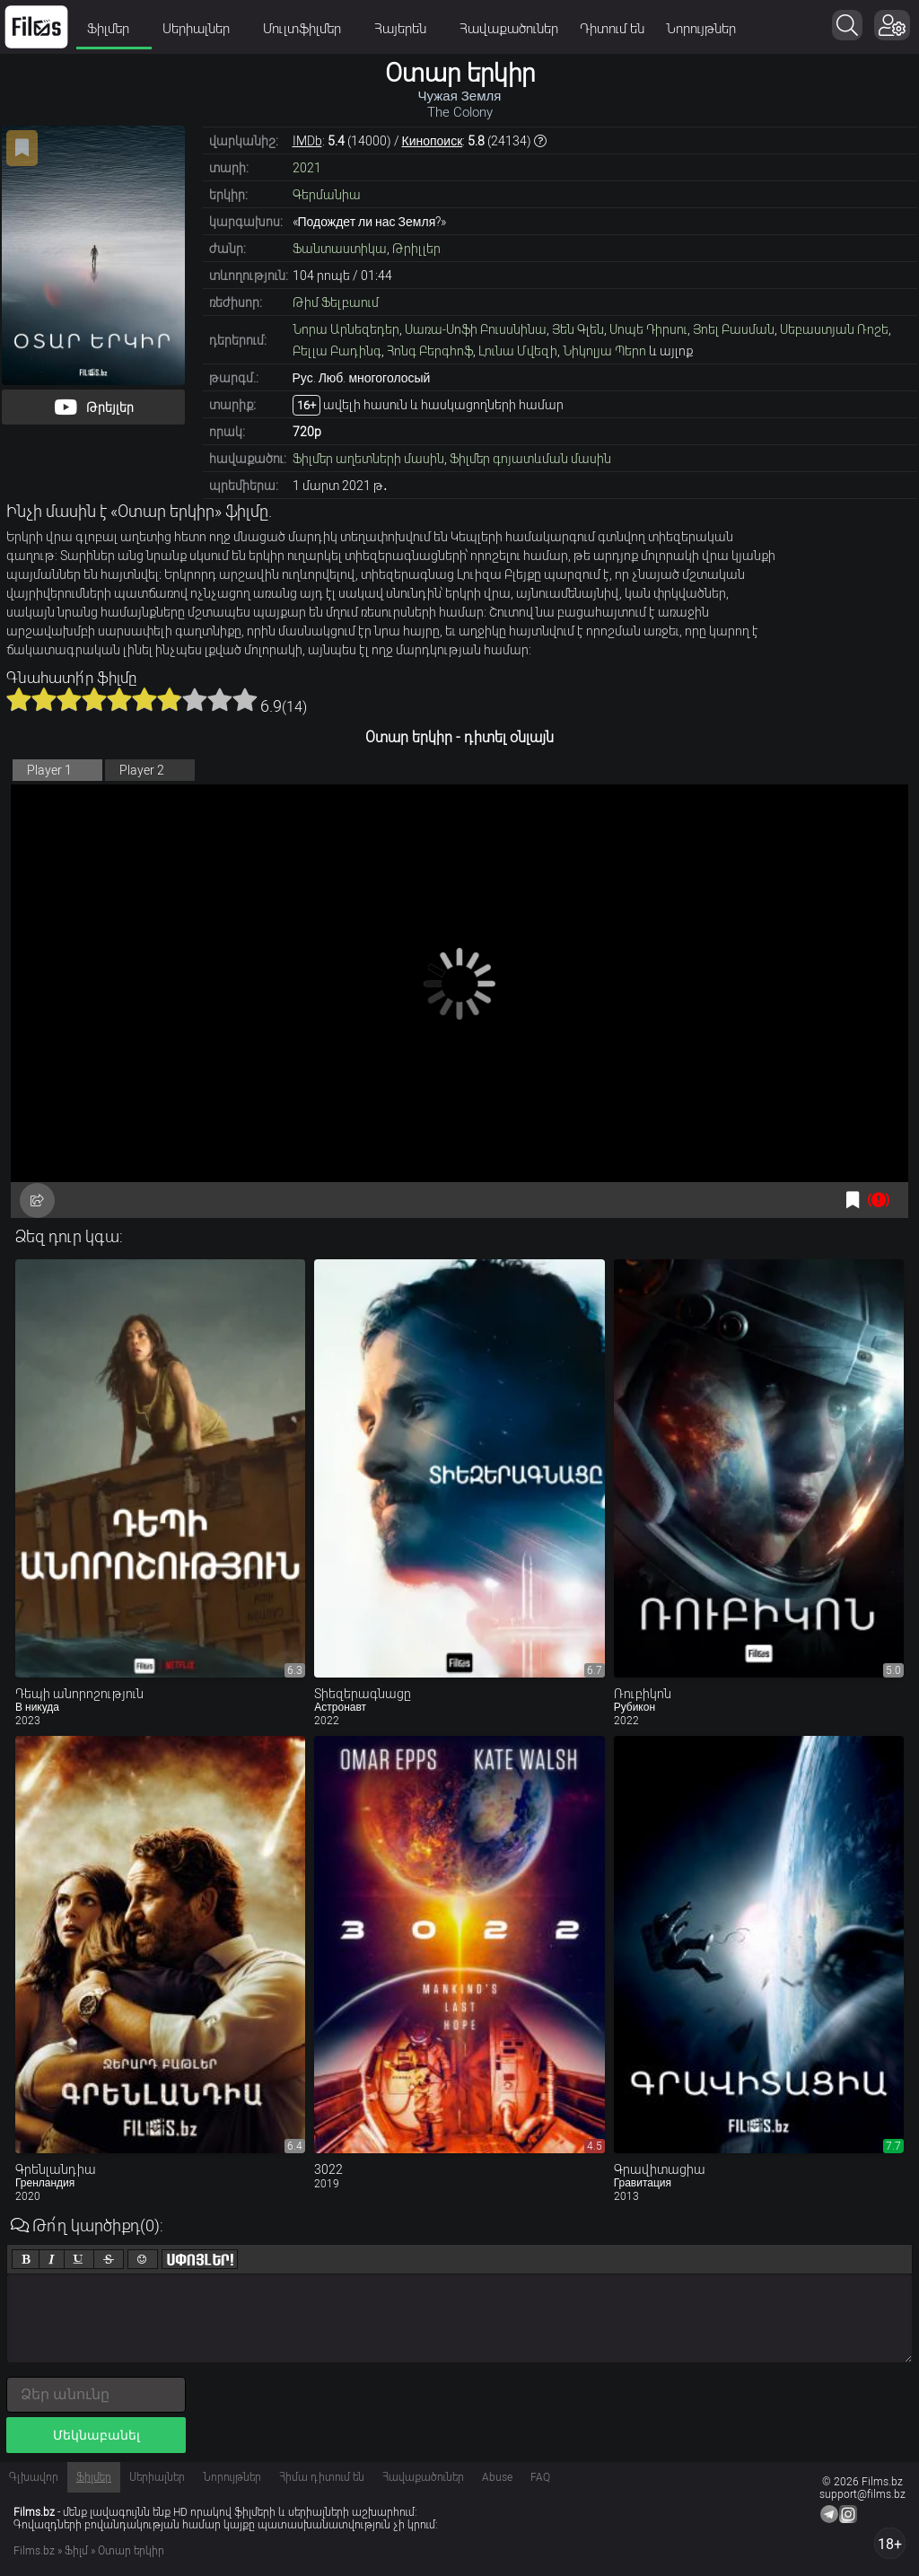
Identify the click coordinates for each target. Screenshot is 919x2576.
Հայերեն (406, 29)
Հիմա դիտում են (321, 2477)
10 (245, 699)
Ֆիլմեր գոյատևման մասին (530, 458)
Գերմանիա (327, 195)
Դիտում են (612, 29)
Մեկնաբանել (96, 2435)
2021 (307, 168)
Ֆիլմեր (114, 29)
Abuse (497, 2477)
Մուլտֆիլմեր (308, 29)
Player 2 (141, 770)
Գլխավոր (33, 2477)
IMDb (307, 141)
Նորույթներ (701, 29)
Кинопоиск (432, 141)
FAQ (540, 2477)
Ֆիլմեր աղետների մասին (368, 458)
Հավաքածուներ (509, 29)
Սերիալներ (201, 29)
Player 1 (49, 770)
